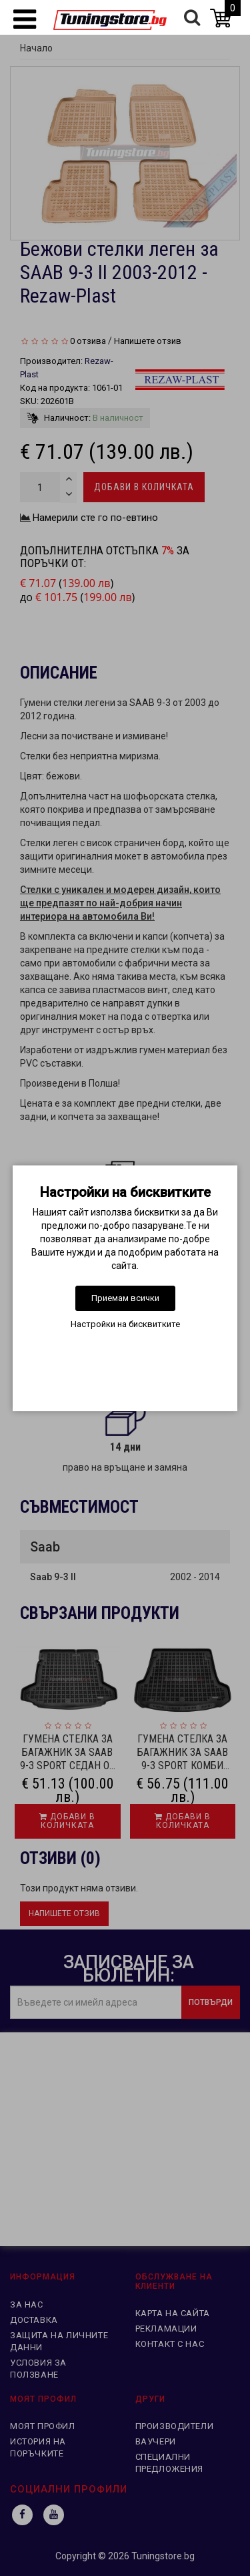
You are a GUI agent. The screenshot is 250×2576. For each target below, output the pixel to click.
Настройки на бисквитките (125, 1324)
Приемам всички (125, 1298)
